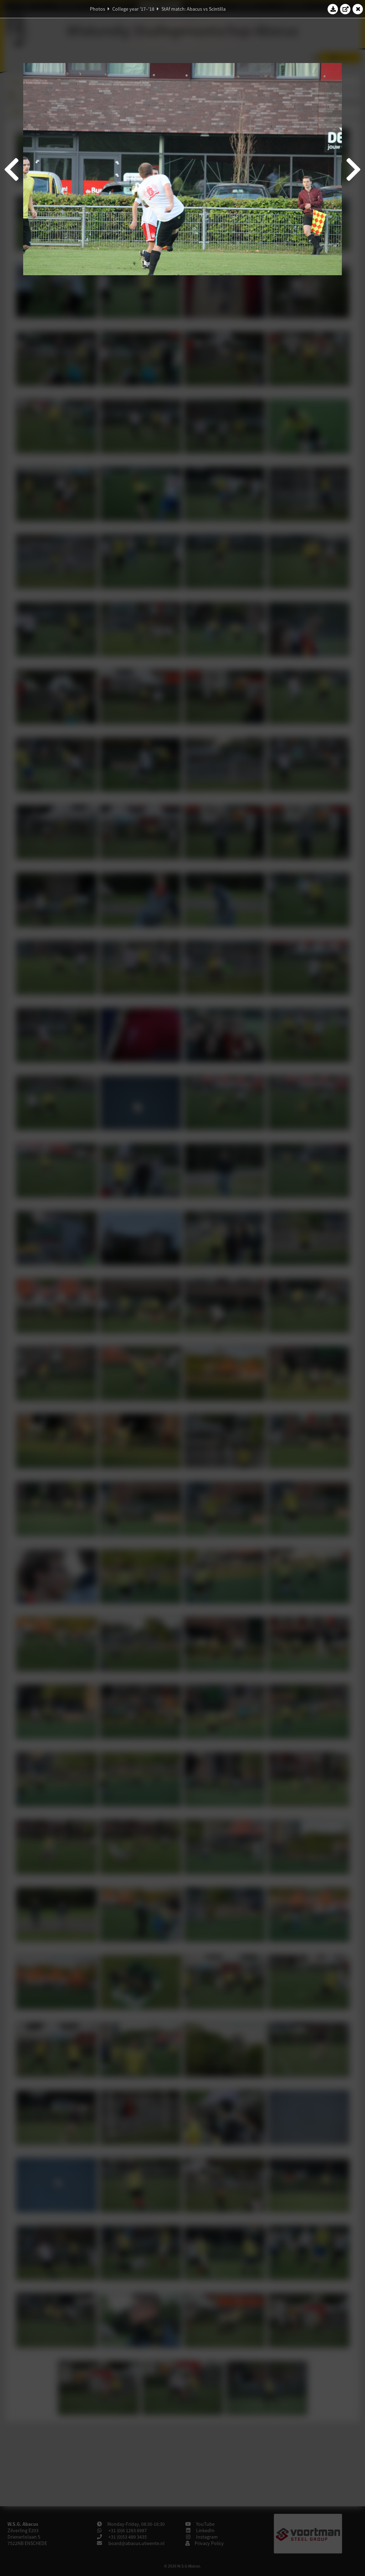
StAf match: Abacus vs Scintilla (193, 9)
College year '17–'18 (133, 9)
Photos (97, 9)
